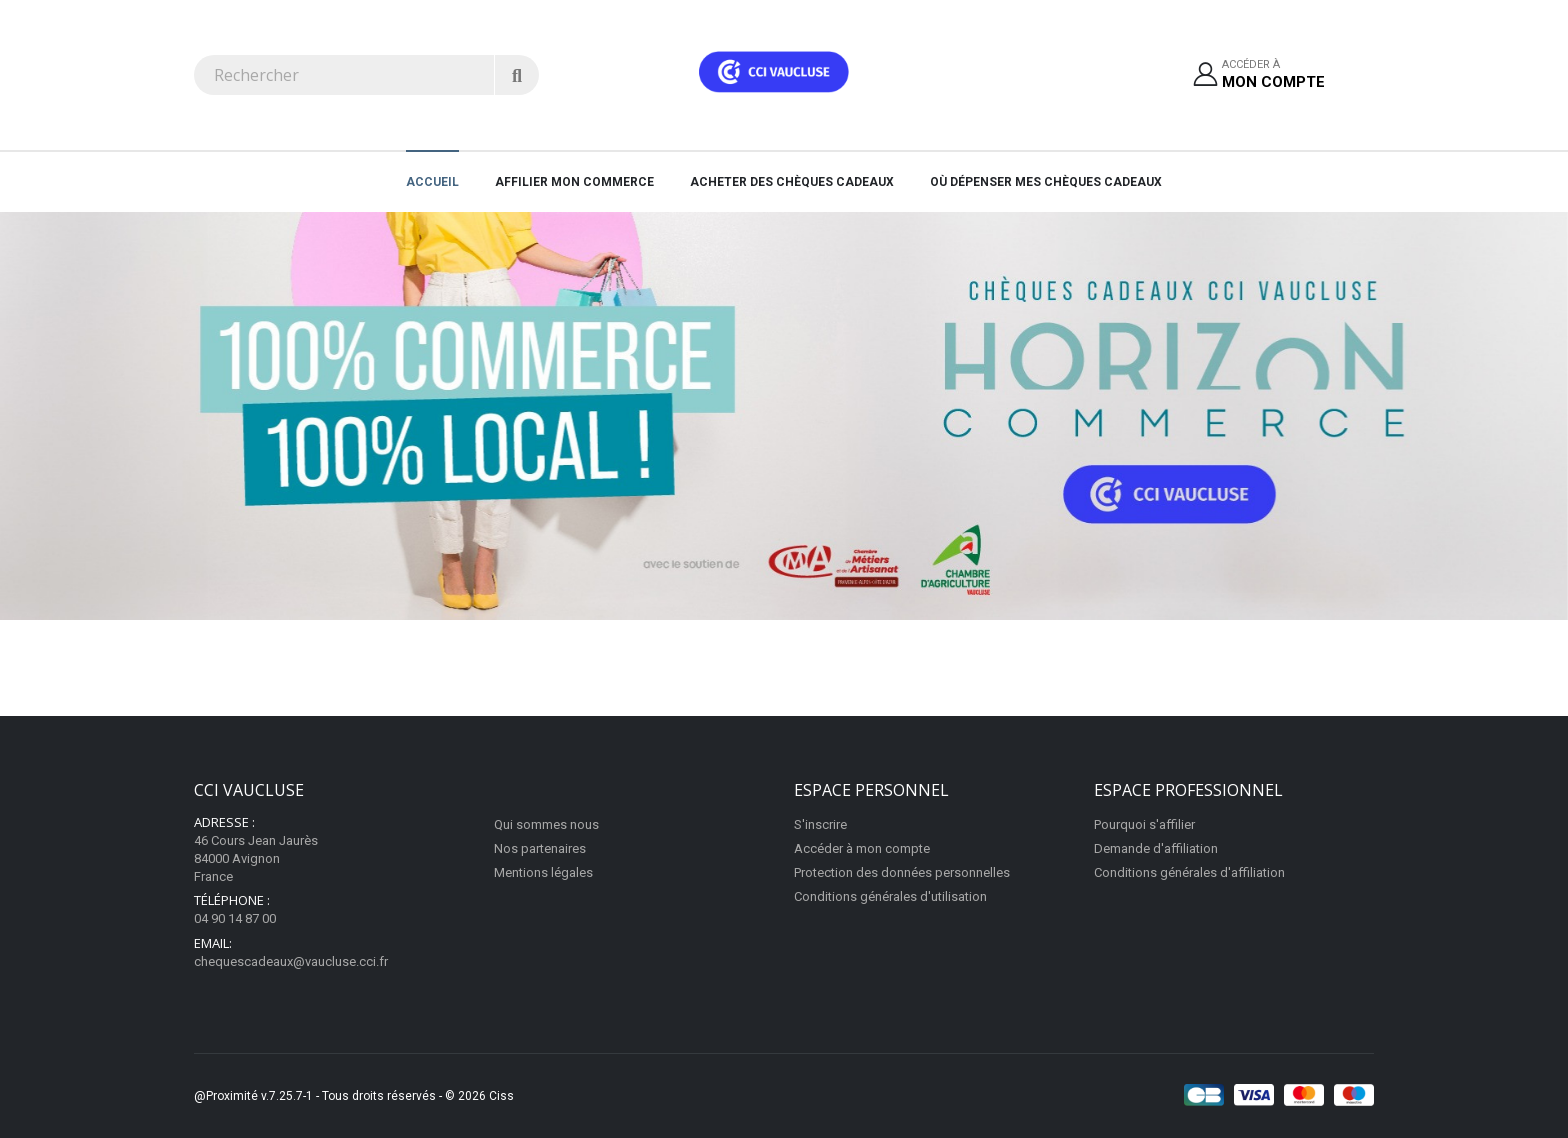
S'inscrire (820, 824)
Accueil (432, 182)
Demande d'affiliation (1156, 848)
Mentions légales (543, 872)
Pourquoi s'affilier (1144, 824)
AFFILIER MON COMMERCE (574, 182)
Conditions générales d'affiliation (1189, 872)
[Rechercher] (516, 75)
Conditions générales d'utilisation (890, 896)
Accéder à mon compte (862, 848)
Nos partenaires (540, 848)
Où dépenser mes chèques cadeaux (1046, 182)
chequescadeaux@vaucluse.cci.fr (291, 961)
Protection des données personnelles (902, 872)
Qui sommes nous (546, 824)
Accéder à (1273, 75)
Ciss (501, 1096)
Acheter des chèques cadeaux (792, 182)
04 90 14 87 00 (235, 918)
